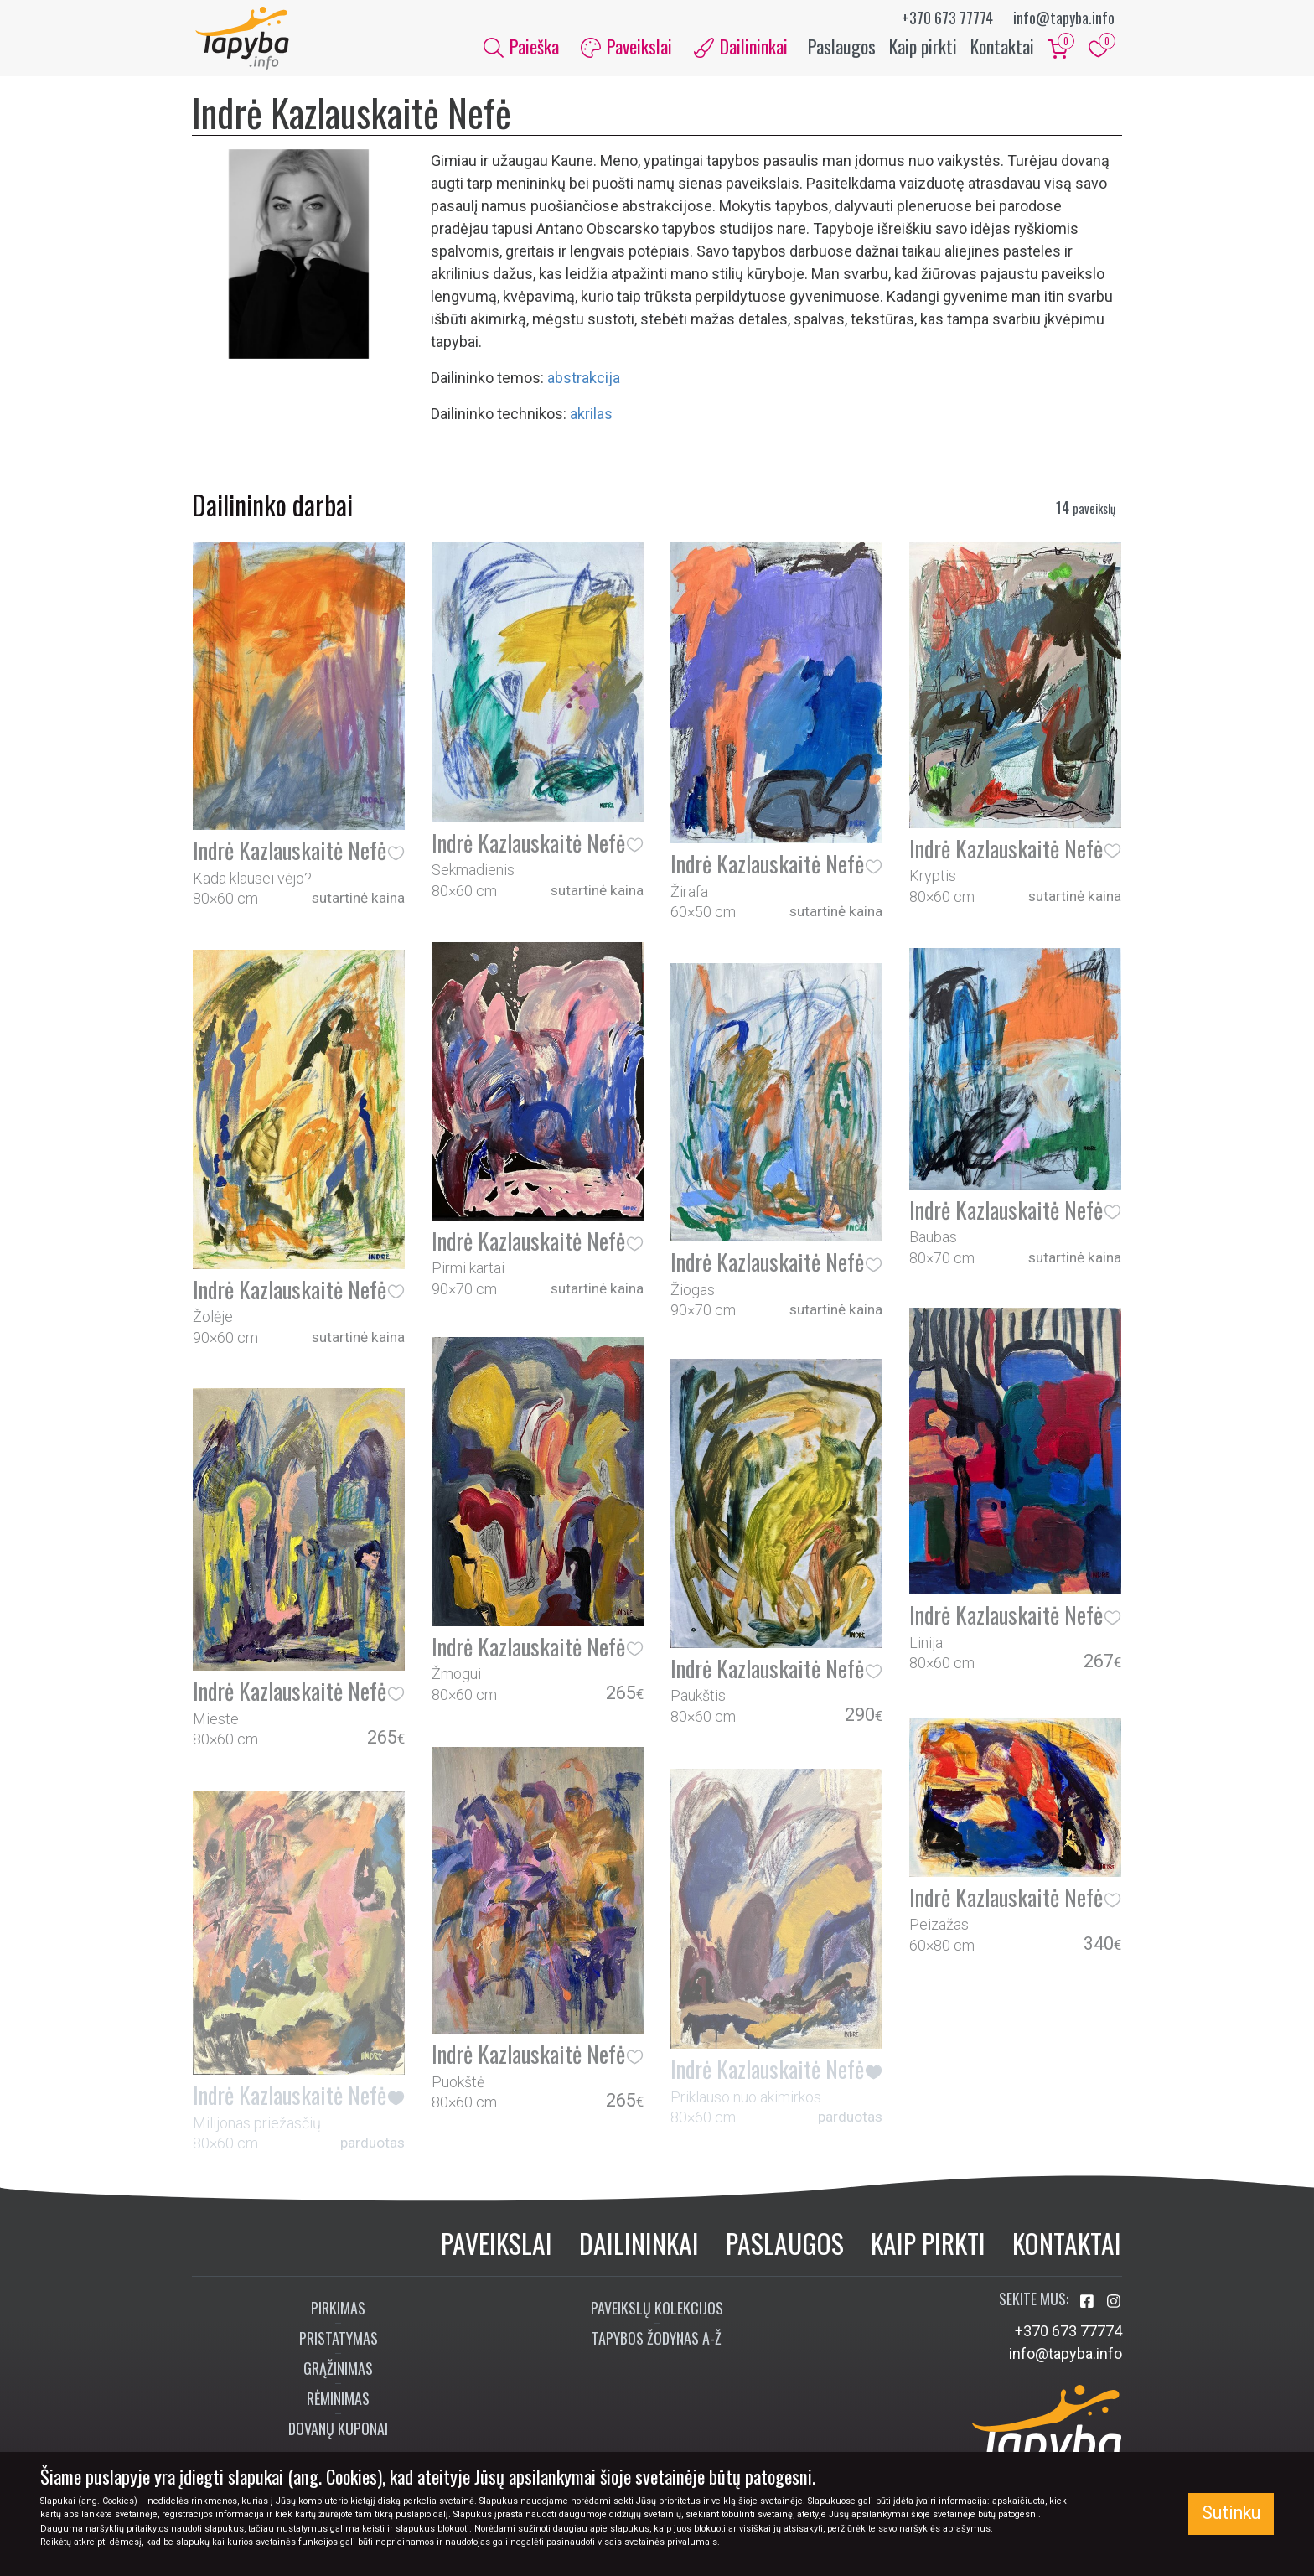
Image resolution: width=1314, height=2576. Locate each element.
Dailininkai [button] (741, 48)
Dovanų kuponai (338, 2433)
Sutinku (1231, 2512)
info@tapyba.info (1064, 18)
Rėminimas (338, 2402)
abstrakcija (583, 382)
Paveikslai (496, 2247)
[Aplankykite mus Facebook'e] (1089, 2305)
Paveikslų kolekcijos (657, 2312)
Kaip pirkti (923, 48)
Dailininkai (639, 2247)
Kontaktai (1002, 48)
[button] (396, 856)
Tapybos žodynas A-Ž (657, 2342)
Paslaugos (842, 48)
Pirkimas (338, 2312)
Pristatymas (338, 2342)
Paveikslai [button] (626, 48)
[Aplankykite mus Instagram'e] (1113, 2305)
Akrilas (591, 418)
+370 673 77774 (947, 18)
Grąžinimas (338, 2372)
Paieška (521, 48)
